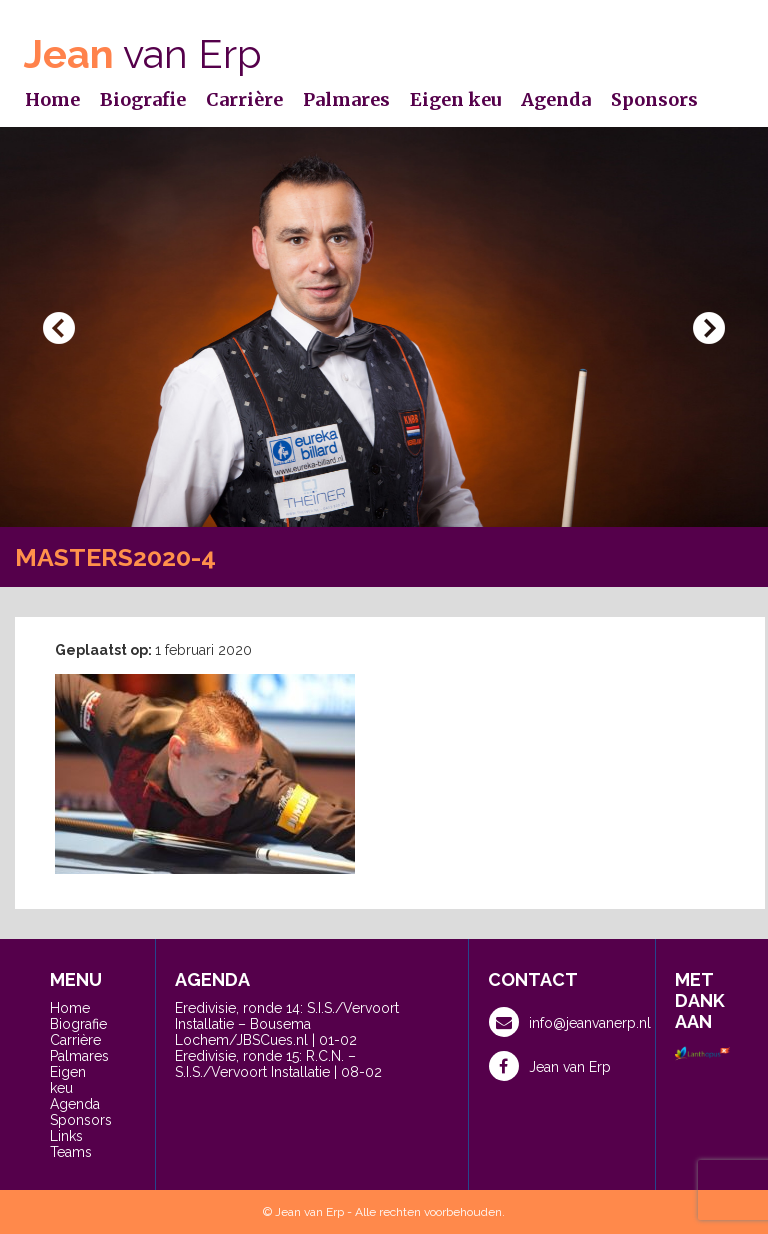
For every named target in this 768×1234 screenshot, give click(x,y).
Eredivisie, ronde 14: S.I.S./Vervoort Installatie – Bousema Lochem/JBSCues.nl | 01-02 (287, 1024)
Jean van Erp (550, 1066)
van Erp (143, 53)
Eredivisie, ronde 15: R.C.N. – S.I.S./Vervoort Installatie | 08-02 (278, 1064)
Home (52, 99)
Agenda (556, 99)
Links (66, 1136)
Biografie (143, 99)
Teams (71, 1152)
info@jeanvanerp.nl (570, 1022)
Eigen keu (455, 99)
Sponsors (654, 99)
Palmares (346, 99)
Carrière (244, 99)
